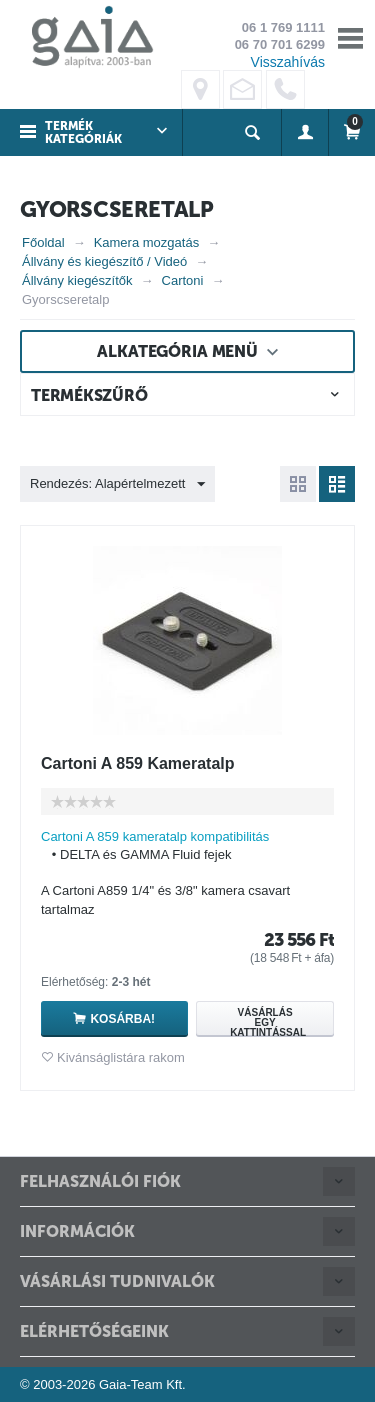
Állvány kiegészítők (77, 280)
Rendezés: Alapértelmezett (117, 485)
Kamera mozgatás (147, 242)
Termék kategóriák (83, 132)
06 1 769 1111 (283, 27)
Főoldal (43, 242)
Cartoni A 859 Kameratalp (138, 763)
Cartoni (183, 280)
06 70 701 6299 (280, 44)
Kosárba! (122, 1019)
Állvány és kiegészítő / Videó (104, 261)
